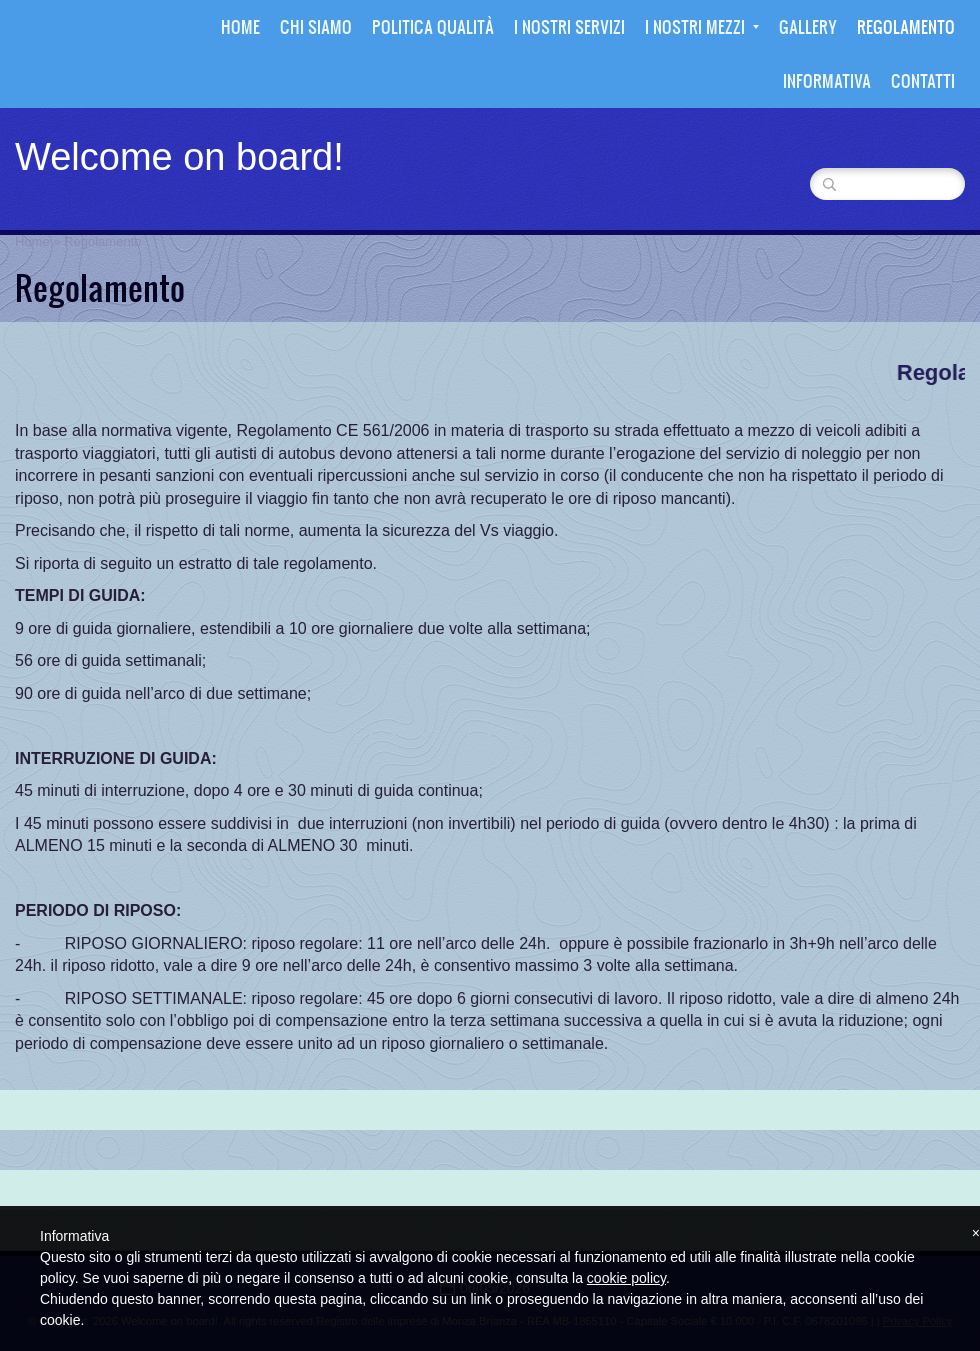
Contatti (923, 80)
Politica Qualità (433, 26)
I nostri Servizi (569, 26)
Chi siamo (316, 26)
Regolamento (906, 26)
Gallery (808, 26)
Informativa (827, 80)
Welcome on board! (179, 157)
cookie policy (626, 1278)
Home (240, 26)
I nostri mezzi (702, 26)
